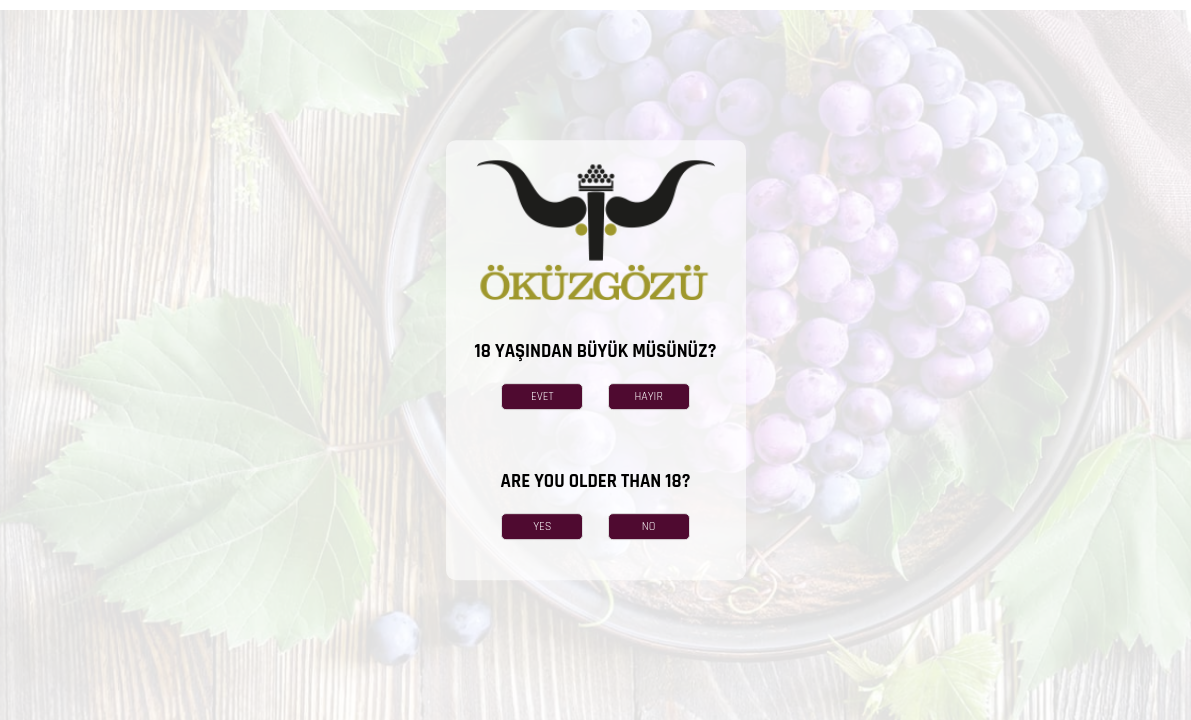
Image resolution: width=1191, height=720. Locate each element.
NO (649, 526)
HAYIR (648, 396)
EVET (542, 396)
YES (542, 526)
